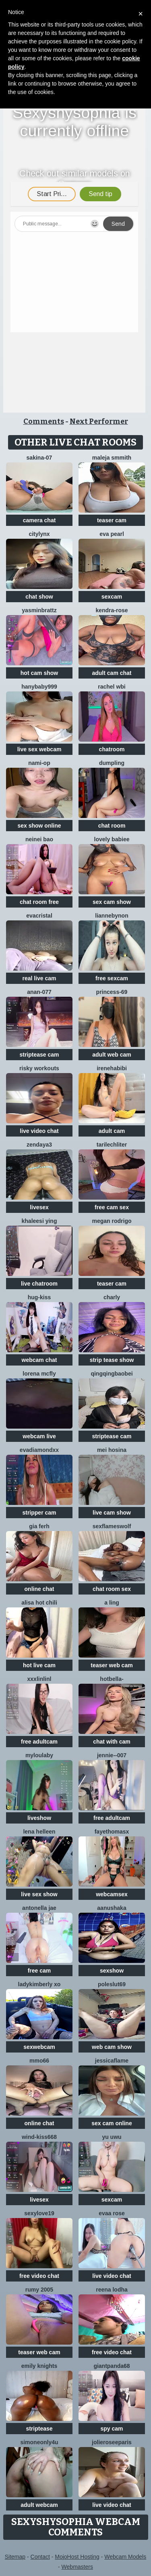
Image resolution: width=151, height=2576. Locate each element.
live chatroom (39, 1283)
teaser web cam (111, 1665)
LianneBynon (111, 915)
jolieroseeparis (112, 2442)
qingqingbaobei (111, 1373)
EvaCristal (39, 915)
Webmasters (77, 2567)
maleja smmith (111, 457)
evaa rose (112, 2213)
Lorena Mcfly (39, 1373)
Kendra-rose (111, 610)
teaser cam (111, 520)
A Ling (111, 1602)
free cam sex (112, 1207)
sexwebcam (39, 2047)
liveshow (39, 1818)
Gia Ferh (39, 1526)
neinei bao (39, 839)
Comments (43, 421)
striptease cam (39, 1054)
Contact (40, 2557)
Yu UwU (111, 2137)
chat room (112, 825)
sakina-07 (39, 457)
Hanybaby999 (39, 686)
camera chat (39, 520)
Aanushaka (111, 1908)
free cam (39, 1970)
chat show (39, 596)
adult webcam (39, 2505)
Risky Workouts (39, 1068)
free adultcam (39, 1741)
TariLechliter (112, 1144)
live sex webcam (39, 749)
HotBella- (111, 1679)
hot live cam (39, 1665)
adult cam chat (111, 673)
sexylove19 (39, 2213)
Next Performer (99, 421)
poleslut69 (112, 1984)
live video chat (39, 1131)
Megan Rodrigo (111, 1221)
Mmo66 (39, 2060)
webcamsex (112, 1894)
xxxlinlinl (39, 1679)
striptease (39, 2428)
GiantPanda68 (111, 2366)
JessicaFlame (111, 2060)
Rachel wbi (111, 686)
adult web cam (111, 1054)
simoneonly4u (39, 2442)
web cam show (112, 2047)
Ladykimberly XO (39, 1984)
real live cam (39, 978)
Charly (111, 1297)
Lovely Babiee (112, 839)
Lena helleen (39, 1831)
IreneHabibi (112, 1068)
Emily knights (39, 2366)
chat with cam (111, 1741)
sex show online (39, 825)
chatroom (112, 749)
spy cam (111, 2428)
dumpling (111, 763)
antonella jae (39, 1908)
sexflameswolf (112, 1526)
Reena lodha (112, 2289)
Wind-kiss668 (39, 2137)
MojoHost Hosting (77, 2557)
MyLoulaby (39, 1755)
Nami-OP (39, 763)
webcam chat (39, 1360)
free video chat (39, 2276)
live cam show (112, 1512)
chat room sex (112, 1589)
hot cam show (39, 673)
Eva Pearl (111, 534)
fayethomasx (112, 1831)
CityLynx (39, 534)
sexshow (112, 1970)
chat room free (39, 902)
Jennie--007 (111, 1755)
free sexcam (111, 978)
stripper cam (39, 1512)
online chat (39, 1589)
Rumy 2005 (39, 2289)
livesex (39, 1207)
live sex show (39, 1894)
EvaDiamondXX (39, 1450)
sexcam (111, 596)
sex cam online (111, 2123)
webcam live (39, 1436)
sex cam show (112, 902)
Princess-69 (112, 992)
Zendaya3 (39, 1144)
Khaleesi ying (39, 1221)
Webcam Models (125, 2557)
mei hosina (111, 1450)
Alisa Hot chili (39, 1602)
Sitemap (15, 2557)
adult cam (112, 1131)
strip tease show (112, 1360)
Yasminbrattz (39, 610)
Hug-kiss (39, 1297)
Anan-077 (39, 992)
